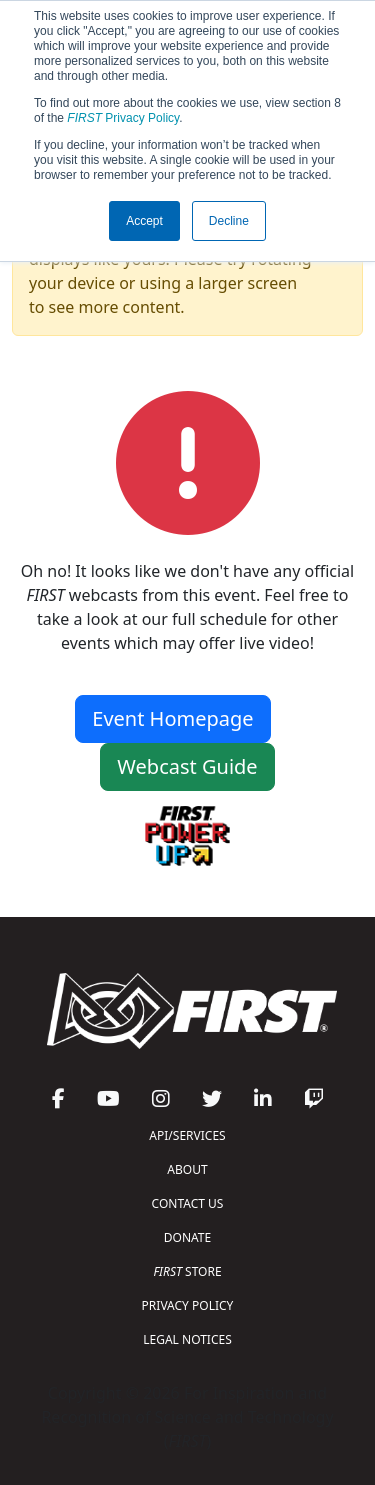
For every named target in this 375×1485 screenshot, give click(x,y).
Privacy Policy (123, 118)
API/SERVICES (187, 1135)
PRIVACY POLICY (188, 1305)
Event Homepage (172, 718)
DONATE (187, 1237)
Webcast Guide (187, 766)
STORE (187, 1271)
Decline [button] (229, 221)
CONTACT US (188, 1203)
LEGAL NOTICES (187, 1339)
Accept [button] (144, 221)
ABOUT (187, 1169)
